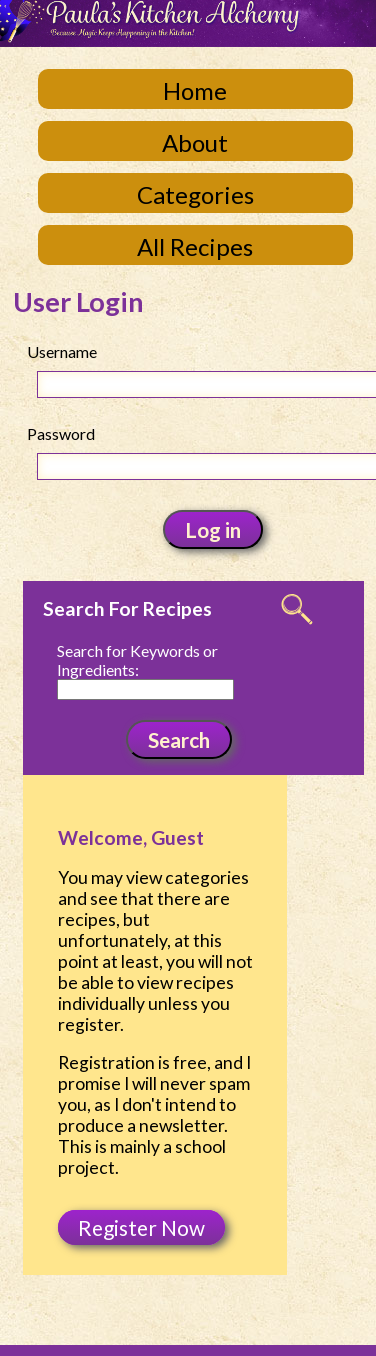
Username (62, 351)
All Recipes (195, 246)
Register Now (141, 1227)
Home (195, 90)
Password (61, 433)
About (195, 142)
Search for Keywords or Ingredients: (137, 660)
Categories (195, 194)
